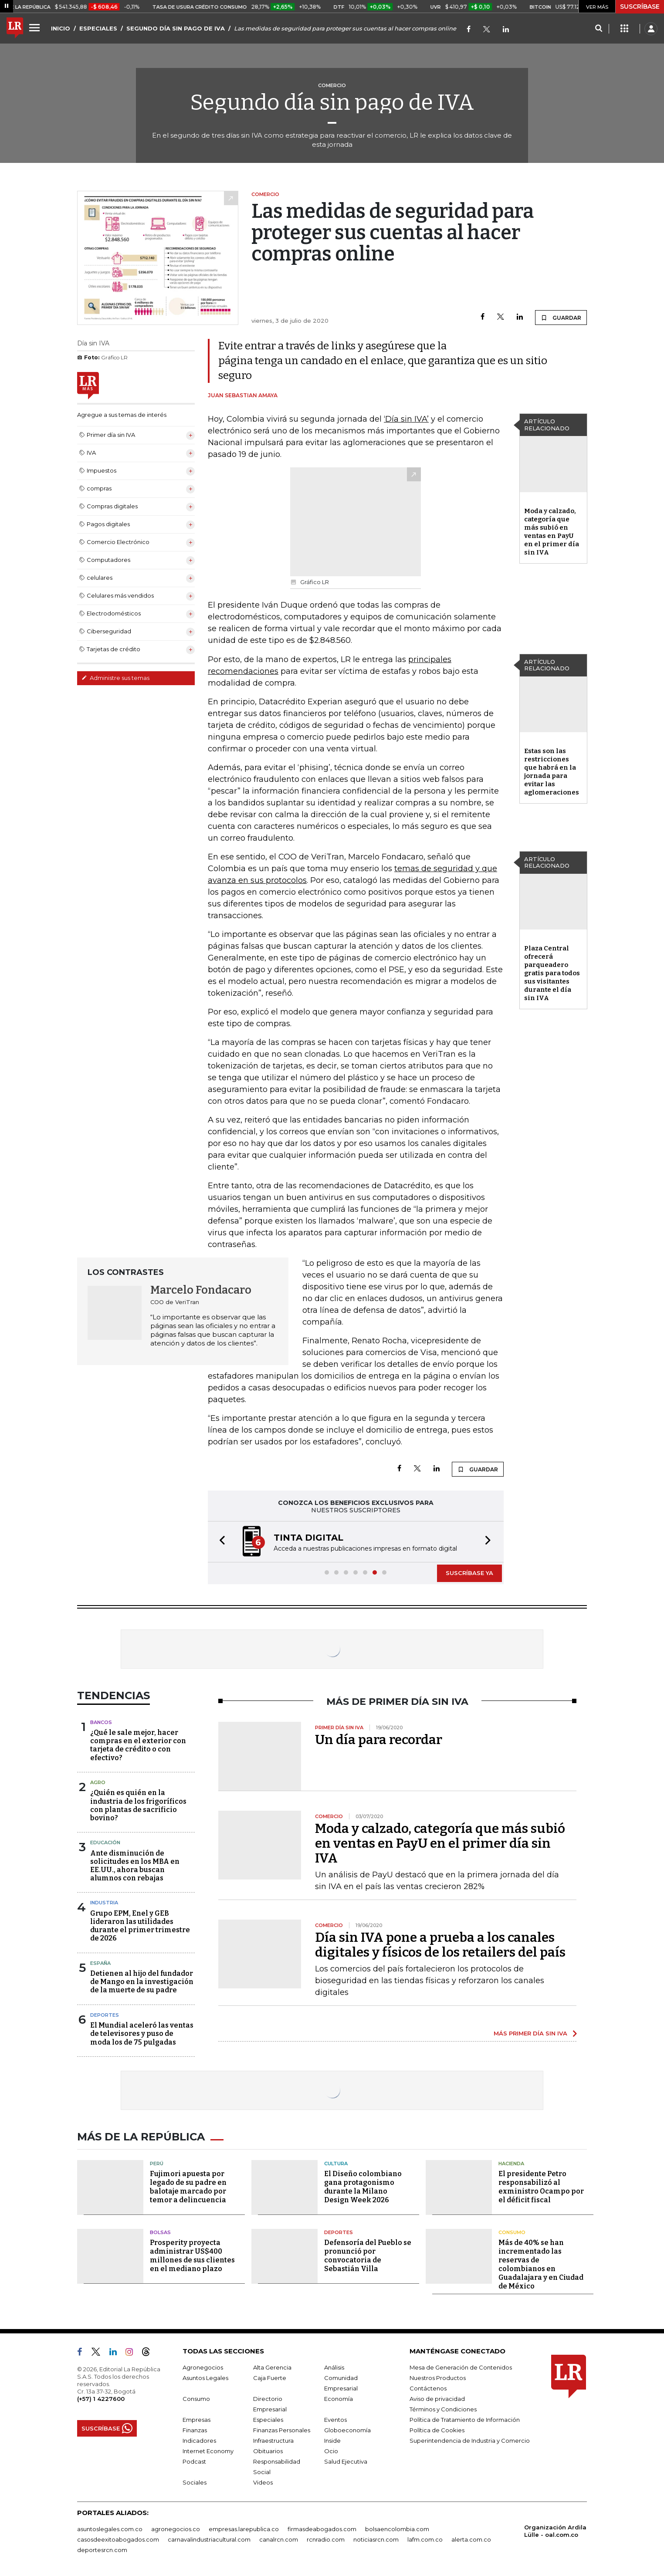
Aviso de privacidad (437, 2398)
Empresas (196, 2419)
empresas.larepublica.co (244, 2528)
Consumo (511, 2232)
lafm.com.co (425, 2539)
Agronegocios (203, 2367)
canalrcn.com (278, 2539)
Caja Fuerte (269, 2377)
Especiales (268, 2419)
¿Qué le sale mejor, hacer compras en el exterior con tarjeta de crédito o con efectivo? (138, 1745)
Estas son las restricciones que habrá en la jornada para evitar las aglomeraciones (551, 771)
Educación (105, 1842)
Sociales (195, 2482)
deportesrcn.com (102, 2549)
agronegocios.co (175, 2528)
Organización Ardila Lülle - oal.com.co (555, 2531)
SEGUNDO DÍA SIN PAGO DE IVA (175, 28)
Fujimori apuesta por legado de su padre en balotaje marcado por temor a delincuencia (188, 2187)
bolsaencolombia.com (397, 2528)
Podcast (194, 2461)
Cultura (336, 2163)
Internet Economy (208, 2451)
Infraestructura (273, 2440)
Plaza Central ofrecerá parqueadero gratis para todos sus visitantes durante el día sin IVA (552, 973)
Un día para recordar (378, 1740)
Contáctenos (428, 2388)
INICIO (60, 28)
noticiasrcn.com (376, 2539)
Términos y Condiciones (443, 2409)
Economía (338, 2398)
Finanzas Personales (281, 2430)
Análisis (334, 2367)
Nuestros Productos (438, 2377)
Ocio (331, 2451)
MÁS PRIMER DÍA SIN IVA (530, 2033)
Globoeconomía (347, 2430)
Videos (263, 2482)
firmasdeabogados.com (322, 2528)
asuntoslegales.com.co (109, 2528)
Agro (97, 1782)
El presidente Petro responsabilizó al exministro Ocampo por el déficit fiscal (541, 2187)
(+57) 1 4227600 (101, 2398)
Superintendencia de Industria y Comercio (470, 2440)
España (100, 1963)
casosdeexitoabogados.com (118, 2539)
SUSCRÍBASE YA (469, 1572)
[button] (219, 1541)
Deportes (104, 2015)
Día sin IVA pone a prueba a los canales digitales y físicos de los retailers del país (440, 1945)
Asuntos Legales (205, 2377)
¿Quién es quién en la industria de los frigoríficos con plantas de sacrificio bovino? (138, 1805)
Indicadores (199, 2440)
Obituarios (268, 2451)
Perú (156, 2163)
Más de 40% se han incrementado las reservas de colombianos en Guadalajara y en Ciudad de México (540, 2264)
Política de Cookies (437, 2430)
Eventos (335, 2419)
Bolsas (160, 2232)
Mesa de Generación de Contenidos (461, 2367)
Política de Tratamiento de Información (465, 2419)
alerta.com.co (471, 2539)
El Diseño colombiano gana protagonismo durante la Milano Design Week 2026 (363, 2187)
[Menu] (35, 27)
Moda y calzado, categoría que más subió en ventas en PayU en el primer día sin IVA (551, 531)
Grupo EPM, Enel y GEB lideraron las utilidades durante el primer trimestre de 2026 (140, 1926)
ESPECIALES (98, 28)
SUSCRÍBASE (640, 6)
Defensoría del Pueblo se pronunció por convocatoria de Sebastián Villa (367, 2255)
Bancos (101, 1722)
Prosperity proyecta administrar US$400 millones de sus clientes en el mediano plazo (192, 2255)
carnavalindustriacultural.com (209, 2539)
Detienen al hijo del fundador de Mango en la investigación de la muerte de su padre (141, 1981)
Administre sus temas (115, 677)
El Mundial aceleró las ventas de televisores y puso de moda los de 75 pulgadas (141, 2033)
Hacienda (511, 2163)
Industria (104, 1903)
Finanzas (195, 2430)
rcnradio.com (326, 2539)
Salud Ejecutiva (345, 2461)
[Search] (598, 28)
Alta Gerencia (272, 2367)
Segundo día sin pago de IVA (332, 102)
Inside (332, 2440)
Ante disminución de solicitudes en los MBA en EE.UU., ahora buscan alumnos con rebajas (135, 1866)
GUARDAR (561, 317)
